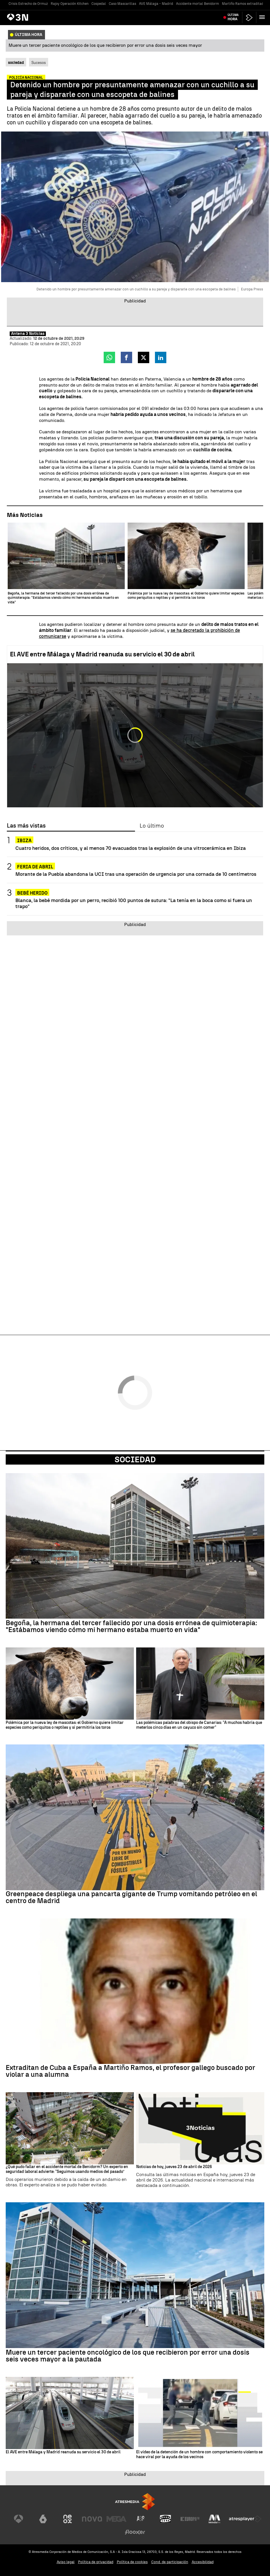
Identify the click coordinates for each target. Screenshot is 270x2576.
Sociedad (135, 1459)
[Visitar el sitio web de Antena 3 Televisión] (18, 2519)
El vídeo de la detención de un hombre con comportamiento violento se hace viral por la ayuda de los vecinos (199, 2454)
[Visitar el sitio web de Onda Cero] (165, 2519)
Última (233, 17)
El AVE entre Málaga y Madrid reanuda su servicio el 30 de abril (102, 654)
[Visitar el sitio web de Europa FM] (190, 2519)
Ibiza (24, 840)
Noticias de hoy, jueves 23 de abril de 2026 (174, 2167)
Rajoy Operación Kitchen (70, 4)
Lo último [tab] (152, 826)
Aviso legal (66, 2562)
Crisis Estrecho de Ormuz (28, 4)
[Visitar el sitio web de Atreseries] (141, 2519)
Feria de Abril (35, 867)
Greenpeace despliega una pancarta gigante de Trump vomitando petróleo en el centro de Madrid (131, 1897)
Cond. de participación (169, 2562)
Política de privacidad (95, 2562)
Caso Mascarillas (122, 4)
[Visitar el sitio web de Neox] (67, 2519)
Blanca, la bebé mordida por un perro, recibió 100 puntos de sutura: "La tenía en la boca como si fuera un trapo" (133, 903)
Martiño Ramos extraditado (243, 4)
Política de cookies (132, 2562)
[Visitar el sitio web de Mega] (116, 2519)
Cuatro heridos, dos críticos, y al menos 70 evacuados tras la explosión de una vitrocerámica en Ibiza (130, 848)
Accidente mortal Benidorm (197, 4)
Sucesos (38, 62)
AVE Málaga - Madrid (156, 4)
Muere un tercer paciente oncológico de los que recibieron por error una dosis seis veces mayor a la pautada (127, 2356)
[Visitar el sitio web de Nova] (92, 2519)
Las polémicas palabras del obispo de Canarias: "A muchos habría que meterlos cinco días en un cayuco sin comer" (199, 1725)
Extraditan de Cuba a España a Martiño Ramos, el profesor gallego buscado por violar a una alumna (130, 2071)
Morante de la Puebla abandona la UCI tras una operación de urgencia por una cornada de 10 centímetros (135, 874)
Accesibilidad (203, 2562)
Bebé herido (32, 893)
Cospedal (98, 4)
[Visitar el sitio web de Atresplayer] (245, 2519)
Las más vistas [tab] (26, 826)
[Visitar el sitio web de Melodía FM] (214, 2519)
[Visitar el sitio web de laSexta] (43, 2519)
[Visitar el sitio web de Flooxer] (135, 2532)
